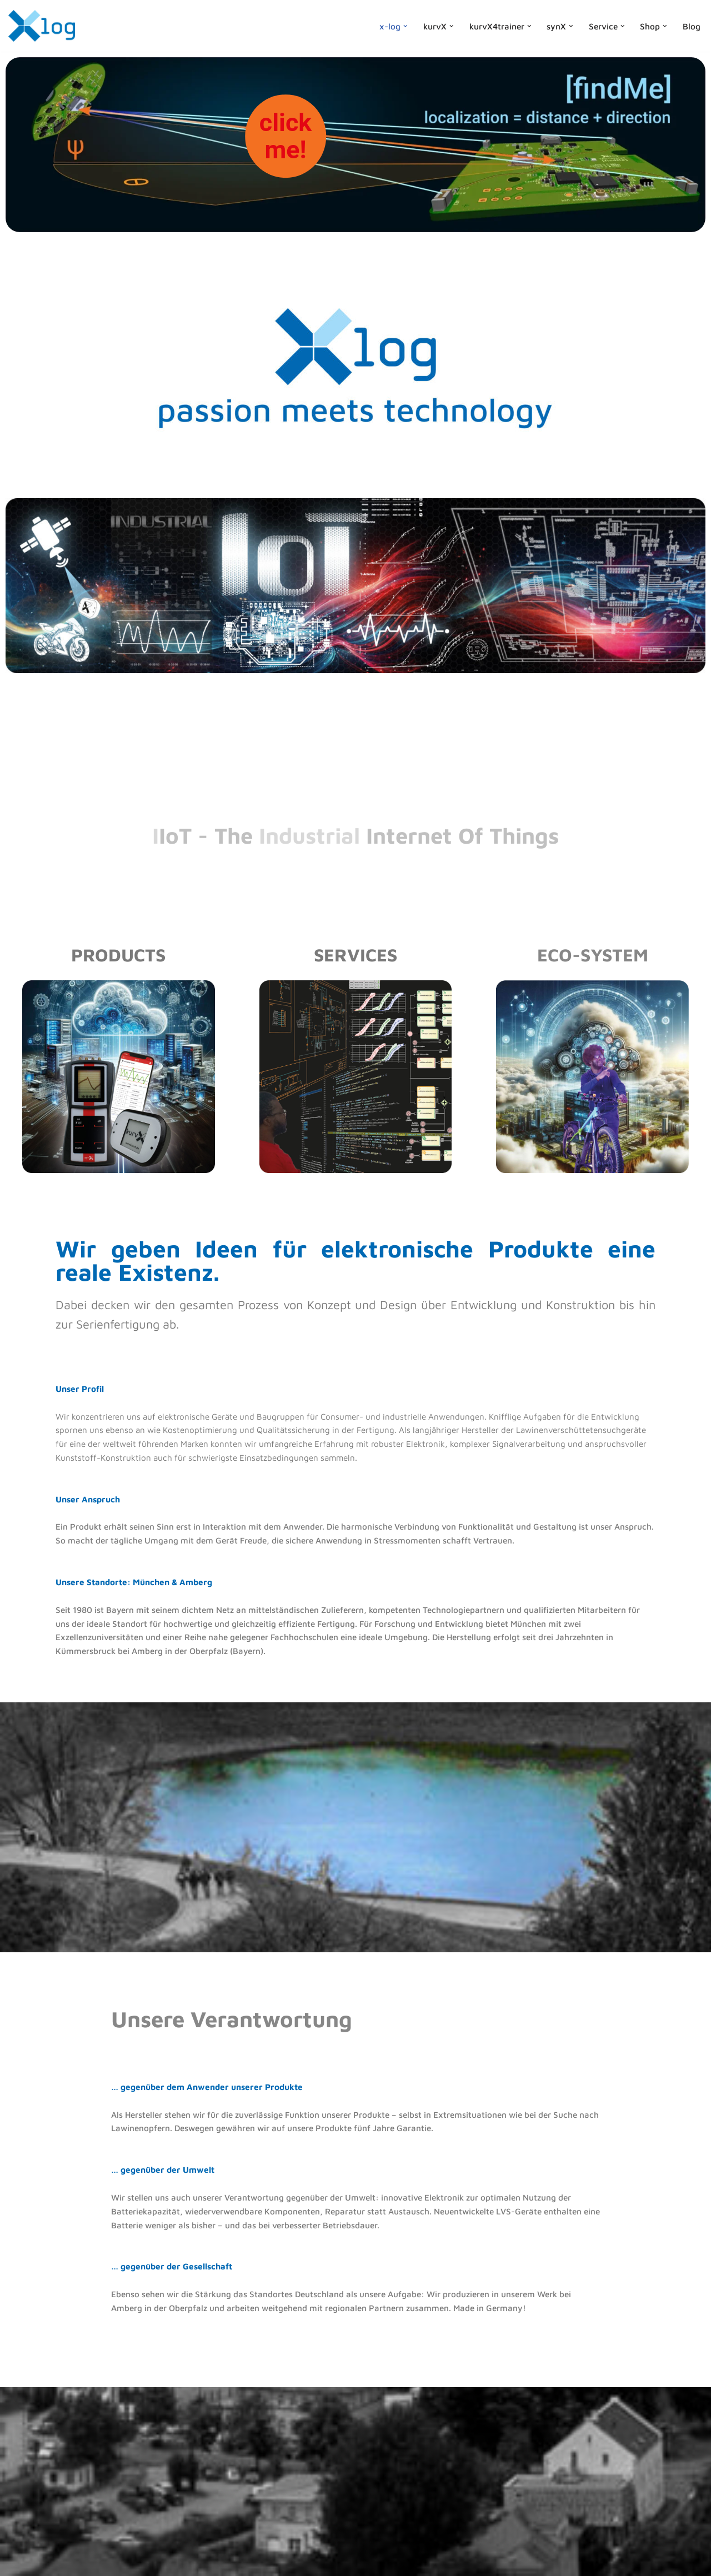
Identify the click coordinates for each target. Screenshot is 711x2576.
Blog (691, 26)
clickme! (285, 136)
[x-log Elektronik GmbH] (41, 26)
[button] (401, 26)
